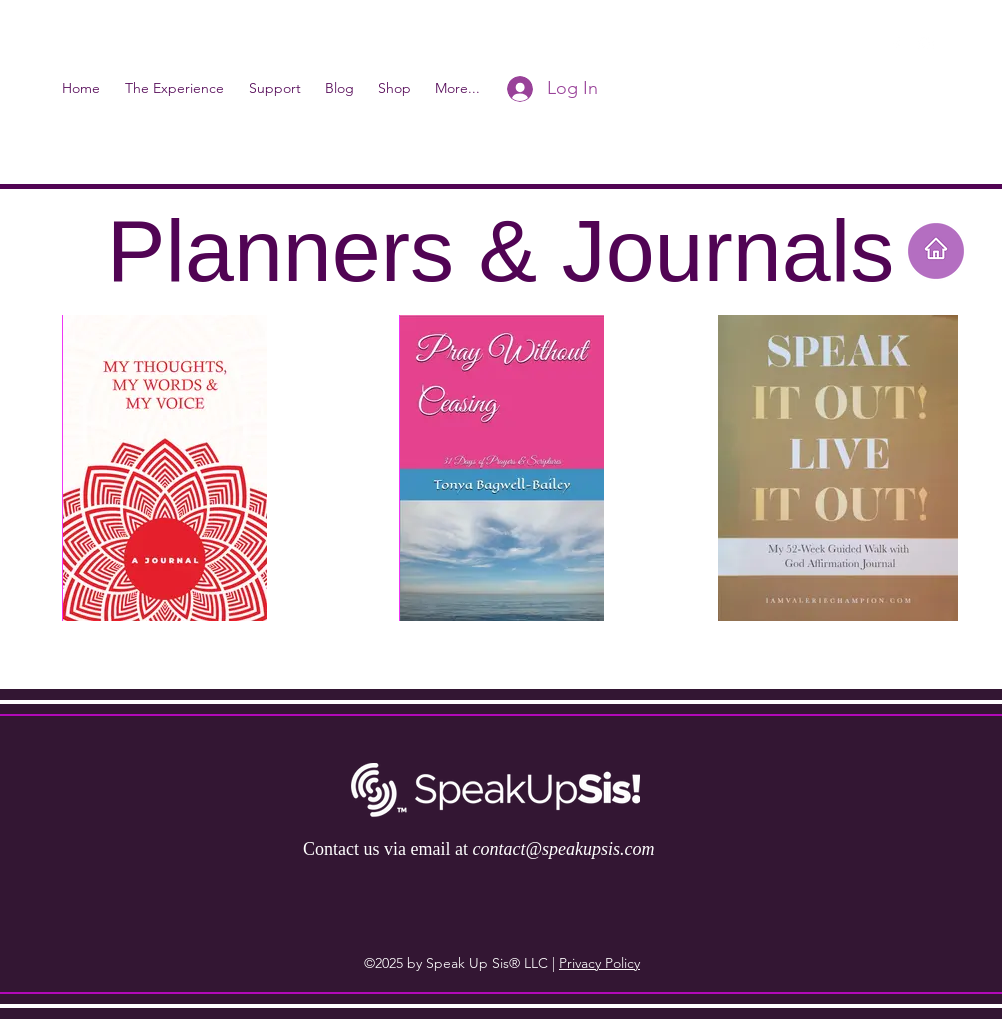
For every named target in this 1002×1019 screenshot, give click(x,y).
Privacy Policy (599, 963)
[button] (958, 45)
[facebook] (896, 45)
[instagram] (926, 45)
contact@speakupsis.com (563, 849)
